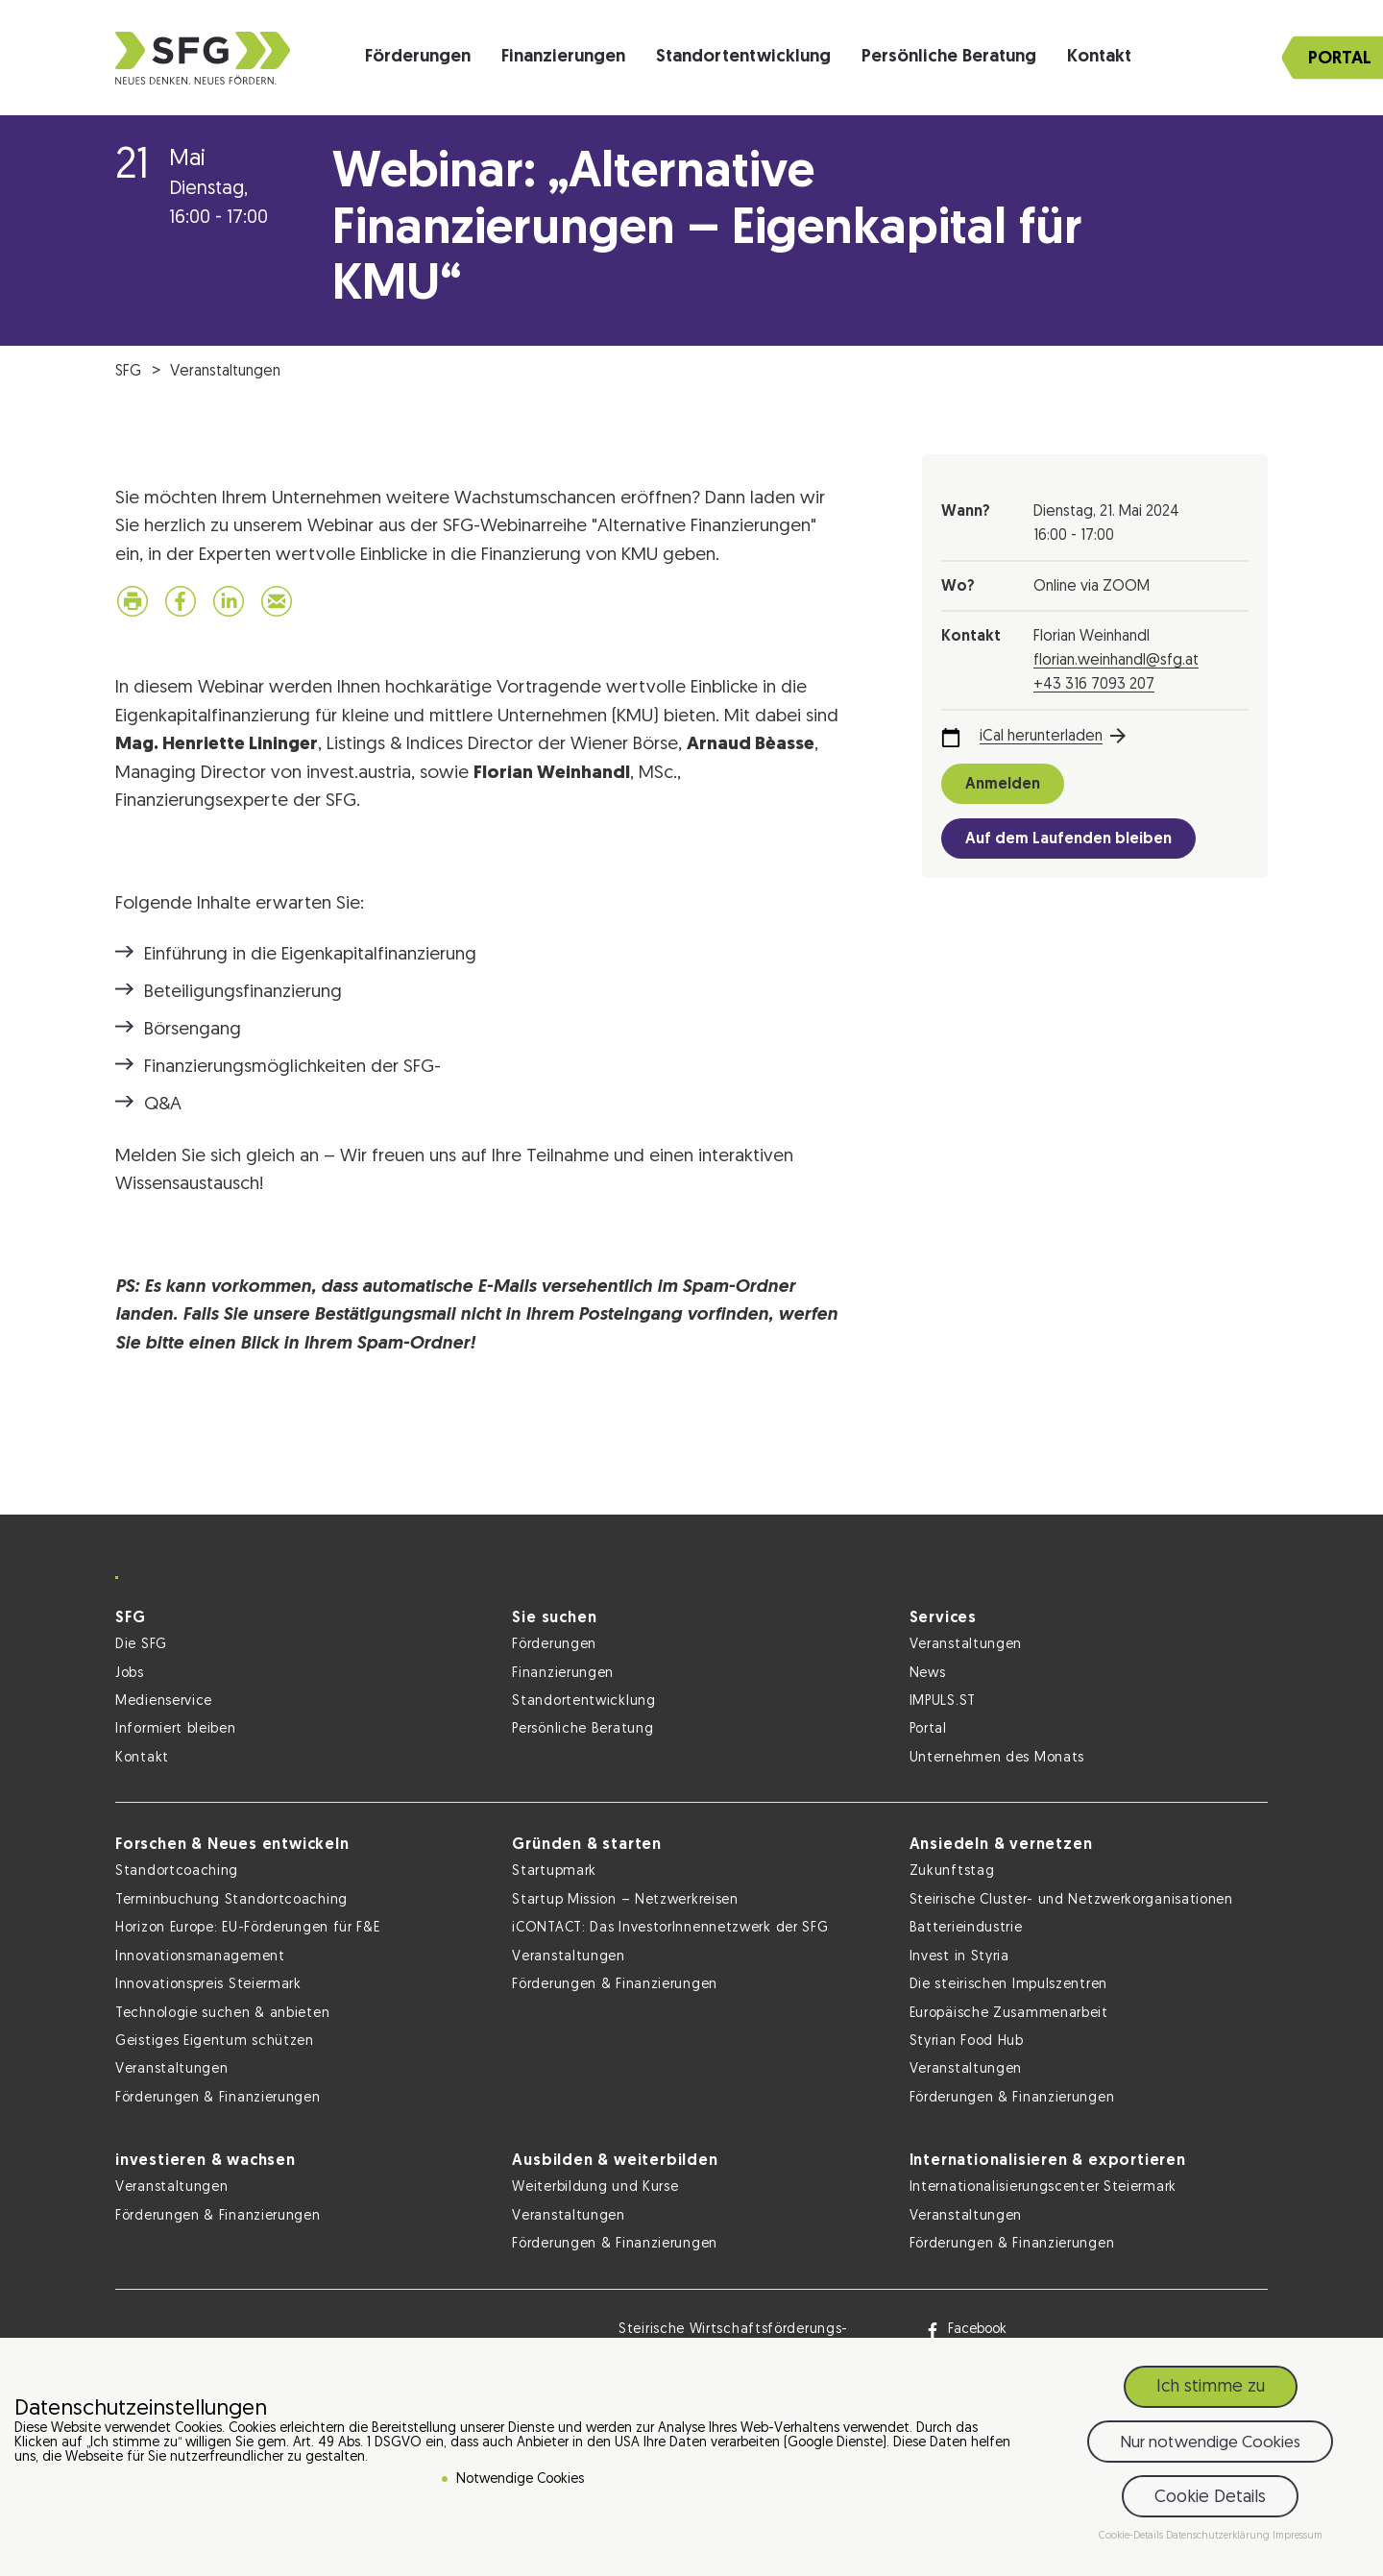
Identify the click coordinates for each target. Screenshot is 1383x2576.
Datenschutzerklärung (1219, 2536)
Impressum (1297, 2536)
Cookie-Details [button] (1132, 2536)
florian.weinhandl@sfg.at (1116, 660)
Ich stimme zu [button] (1210, 2387)
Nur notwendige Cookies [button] (1210, 2443)
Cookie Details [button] (1210, 2498)
